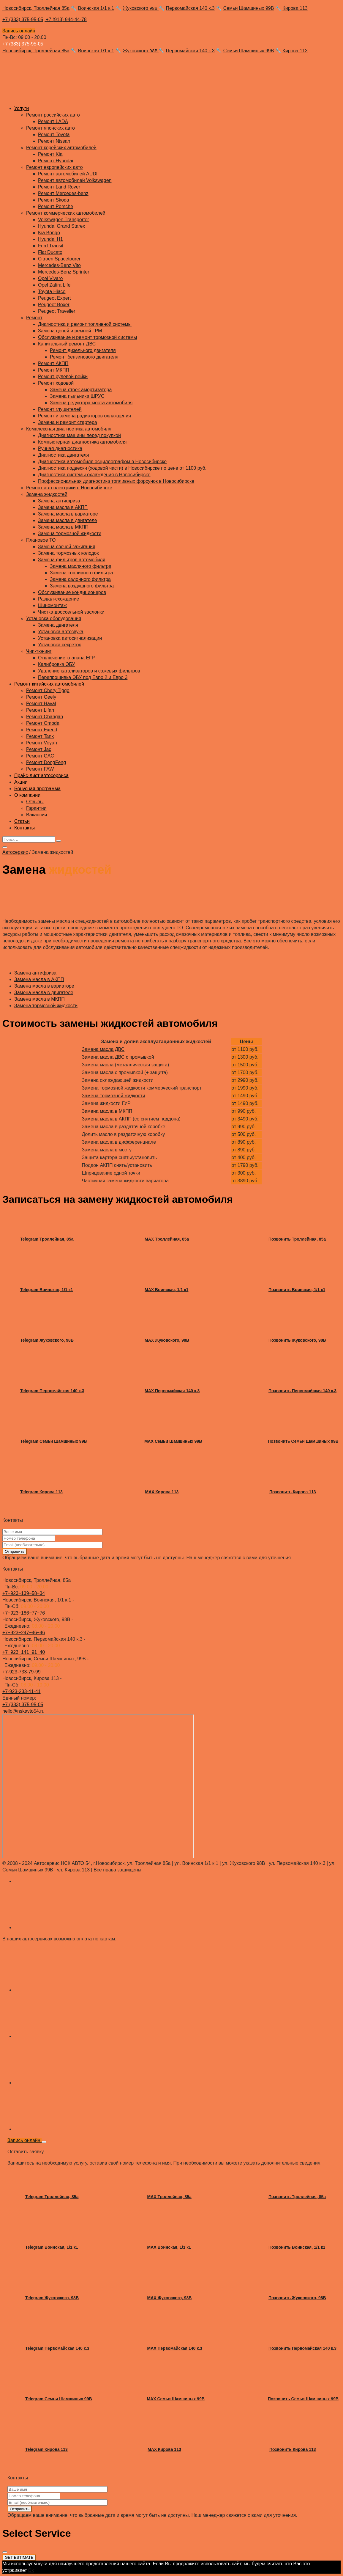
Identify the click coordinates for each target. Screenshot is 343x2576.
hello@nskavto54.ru (23, 1711)
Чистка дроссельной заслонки (71, 611)
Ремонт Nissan (54, 141)
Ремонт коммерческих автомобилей (65, 213)
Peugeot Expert (54, 298)
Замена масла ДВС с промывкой (118, 1057)
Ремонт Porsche (55, 206)
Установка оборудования (53, 618)
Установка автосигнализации (70, 638)
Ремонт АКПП (53, 363)
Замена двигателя (58, 625)
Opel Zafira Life (54, 284)
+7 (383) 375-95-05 (22, 43)
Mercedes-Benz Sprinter (63, 271)
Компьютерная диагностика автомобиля (82, 441)
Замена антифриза (59, 500)
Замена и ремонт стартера (67, 422)
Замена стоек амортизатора (81, 389)
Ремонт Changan (44, 716)
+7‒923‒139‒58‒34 (23, 1593)
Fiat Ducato (50, 252)
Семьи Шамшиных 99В (248, 8)
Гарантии (36, 808)
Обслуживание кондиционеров (72, 592)
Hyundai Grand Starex (61, 226)
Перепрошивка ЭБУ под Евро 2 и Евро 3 (82, 677)
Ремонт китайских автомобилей (49, 683)
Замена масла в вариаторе (68, 513)
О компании (27, 795)
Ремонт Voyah (41, 742)
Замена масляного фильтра (80, 566)
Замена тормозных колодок (68, 553)
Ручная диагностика (60, 448)
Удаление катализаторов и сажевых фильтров (89, 670)
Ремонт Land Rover (59, 186)
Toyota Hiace (52, 291)
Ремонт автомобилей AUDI (67, 173)
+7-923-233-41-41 (21, 1691)
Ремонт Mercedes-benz (63, 193)
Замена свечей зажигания (66, 546)
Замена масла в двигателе (67, 520)
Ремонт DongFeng (46, 762)
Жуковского (141, 8)
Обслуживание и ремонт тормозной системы (87, 337)
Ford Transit (50, 245)
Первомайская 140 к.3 (190, 8)
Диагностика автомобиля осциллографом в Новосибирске (102, 461)
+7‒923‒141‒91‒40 (23, 1652)
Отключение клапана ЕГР (66, 657)
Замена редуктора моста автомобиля (91, 402)
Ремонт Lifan (40, 710)
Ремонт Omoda (42, 723)
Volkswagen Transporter (63, 219)
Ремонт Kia (50, 154)
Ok (31, 2570)
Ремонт (34, 317)
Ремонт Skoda (53, 199)
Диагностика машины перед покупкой (79, 435)
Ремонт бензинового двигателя (84, 356)
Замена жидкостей (46, 494)
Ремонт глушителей (60, 409)
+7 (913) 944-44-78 (66, 19)
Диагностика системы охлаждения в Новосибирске (94, 474)
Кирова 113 (294, 8)
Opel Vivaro (50, 278)
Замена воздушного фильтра (82, 585)
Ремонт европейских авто (54, 167)
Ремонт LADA (53, 121)
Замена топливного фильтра (81, 572)
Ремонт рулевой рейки (63, 376)
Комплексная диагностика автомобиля (68, 428)
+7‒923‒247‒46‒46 (23, 1632)
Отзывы (35, 801)
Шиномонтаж (52, 605)
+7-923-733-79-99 (21, 1671)
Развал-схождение (58, 598)
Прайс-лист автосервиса (41, 775)
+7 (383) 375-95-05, (24, 19)
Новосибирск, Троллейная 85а (35, 8)
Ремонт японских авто (50, 128)
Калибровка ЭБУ (56, 664)
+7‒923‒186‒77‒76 (23, 1612)
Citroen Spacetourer (59, 258)
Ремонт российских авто (53, 114)
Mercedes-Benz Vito (59, 265)
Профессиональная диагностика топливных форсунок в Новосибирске (116, 481)
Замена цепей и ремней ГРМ (70, 330)
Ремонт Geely (41, 697)
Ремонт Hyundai (55, 160)
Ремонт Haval (41, 703)
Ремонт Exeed (41, 729)
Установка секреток (59, 644)
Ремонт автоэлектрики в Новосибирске (69, 487)
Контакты (24, 827)
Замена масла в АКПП (63, 507)
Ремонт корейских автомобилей (61, 147)
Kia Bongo (49, 232)
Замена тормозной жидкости (69, 533)
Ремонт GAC (40, 755)
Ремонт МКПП (53, 370)
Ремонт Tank (40, 736)
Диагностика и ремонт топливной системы (85, 324)
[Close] (44, 2142)
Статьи (22, 821)
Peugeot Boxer (53, 304)
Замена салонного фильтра (80, 579)
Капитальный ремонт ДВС (67, 343)
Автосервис (15, 852)
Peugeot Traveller (56, 311)
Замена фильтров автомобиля (71, 559)
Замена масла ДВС (103, 1049)
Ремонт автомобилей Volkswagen (74, 180)
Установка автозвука (60, 631)
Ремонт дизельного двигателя (83, 350)
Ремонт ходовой (56, 383)
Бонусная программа (37, 788)
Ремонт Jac (38, 749)
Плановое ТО (41, 540)
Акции (21, 782)
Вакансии (36, 814)
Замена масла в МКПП (63, 526)
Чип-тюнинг (38, 651)
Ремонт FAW (40, 768)
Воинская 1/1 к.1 (96, 8)
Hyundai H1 (50, 239)
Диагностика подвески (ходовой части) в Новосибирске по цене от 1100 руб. (122, 468)
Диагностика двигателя (63, 455)
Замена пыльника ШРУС (77, 396)
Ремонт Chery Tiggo (47, 690)
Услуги (21, 108)
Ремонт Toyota (54, 134)
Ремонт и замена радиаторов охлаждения (84, 415)
